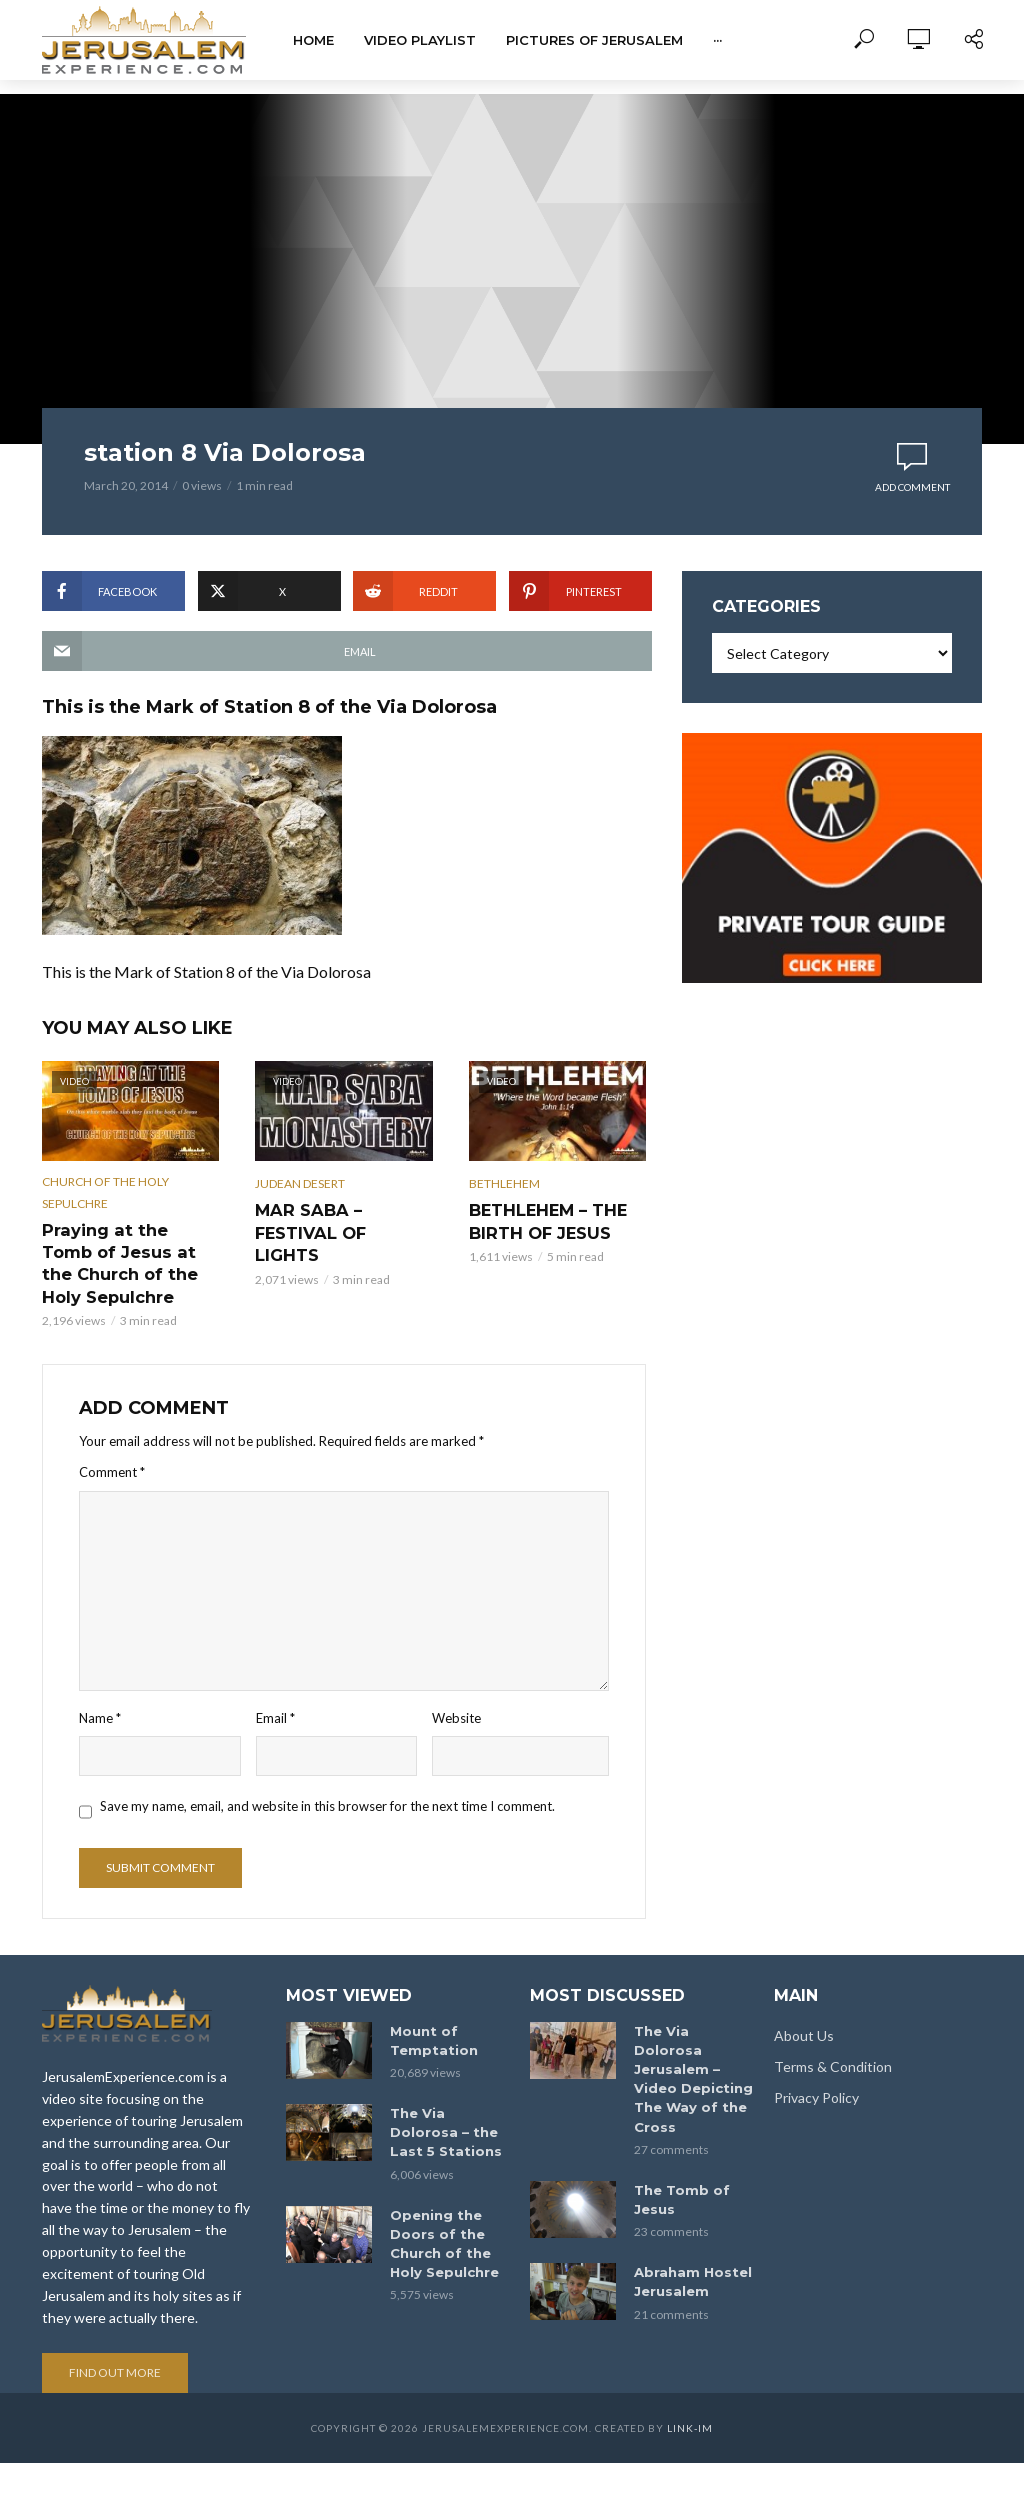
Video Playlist (420, 40)
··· (717, 40)
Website (456, 1688)
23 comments (671, 2179)
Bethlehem (504, 1183)
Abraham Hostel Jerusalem (688, 2228)
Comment (112, 1443)
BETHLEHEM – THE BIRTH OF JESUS (538, 1219)
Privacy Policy (816, 2072)
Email (275, 1688)
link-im (690, 2404)
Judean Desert (300, 1183)
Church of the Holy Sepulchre (105, 1192)
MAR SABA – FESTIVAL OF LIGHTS (339, 1219)
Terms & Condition (833, 2041)
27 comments (671, 2099)
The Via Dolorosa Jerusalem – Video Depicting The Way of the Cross (692, 2041)
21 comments (671, 2259)
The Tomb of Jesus (677, 2148)
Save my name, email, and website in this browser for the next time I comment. (327, 1776)
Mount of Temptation (430, 2014)
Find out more (115, 2348)
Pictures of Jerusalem (594, 40)
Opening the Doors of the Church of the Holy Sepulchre (442, 2210)
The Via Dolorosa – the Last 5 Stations (448, 2103)
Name (100, 1688)
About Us (804, 2010)
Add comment (912, 487)
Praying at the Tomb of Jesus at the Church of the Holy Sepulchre (130, 1249)
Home (313, 40)
